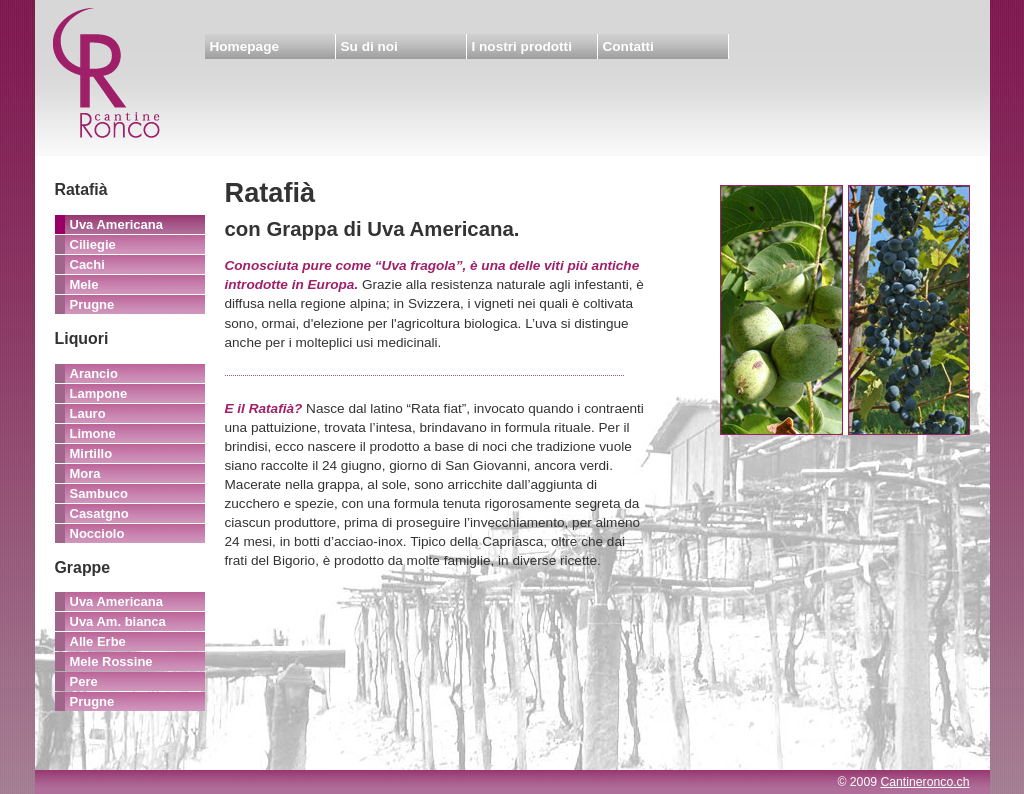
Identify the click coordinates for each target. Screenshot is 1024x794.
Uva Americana (116, 224)
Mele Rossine (111, 661)
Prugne (92, 304)
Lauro (88, 413)
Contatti (628, 46)
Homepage (245, 46)
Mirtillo (91, 453)
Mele (84, 284)
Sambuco (99, 493)
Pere (84, 681)
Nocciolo (97, 533)
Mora (85, 473)
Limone (93, 433)
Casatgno (99, 513)
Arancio (94, 373)
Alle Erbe (98, 641)
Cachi (87, 264)
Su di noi (369, 46)
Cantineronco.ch (924, 782)
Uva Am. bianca (118, 621)
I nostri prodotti (522, 46)
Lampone (99, 393)
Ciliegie (93, 244)
